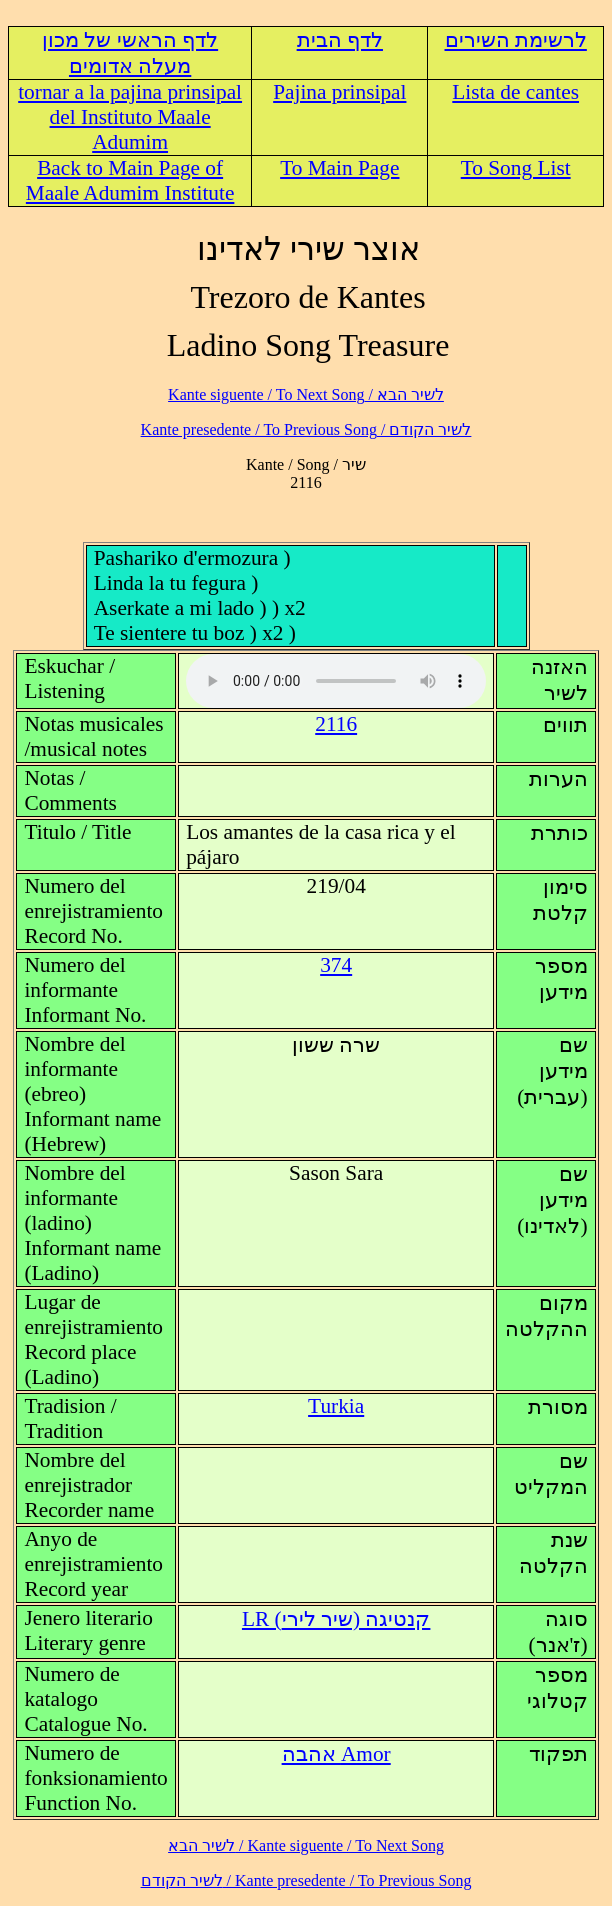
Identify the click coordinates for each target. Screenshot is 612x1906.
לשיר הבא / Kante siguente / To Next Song (306, 394)
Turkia (336, 1406)
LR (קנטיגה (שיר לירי (336, 1619)
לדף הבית (340, 40)
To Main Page (339, 168)
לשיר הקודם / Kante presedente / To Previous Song (306, 429)
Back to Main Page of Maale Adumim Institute (130, 180)
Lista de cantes (515, 92)
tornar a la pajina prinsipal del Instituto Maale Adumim (130, 117)
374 (336, 965)
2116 (336, 724)
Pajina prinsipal (339, 92)
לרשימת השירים (516, 40)
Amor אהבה (336, 1754)
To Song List (516, 168)
